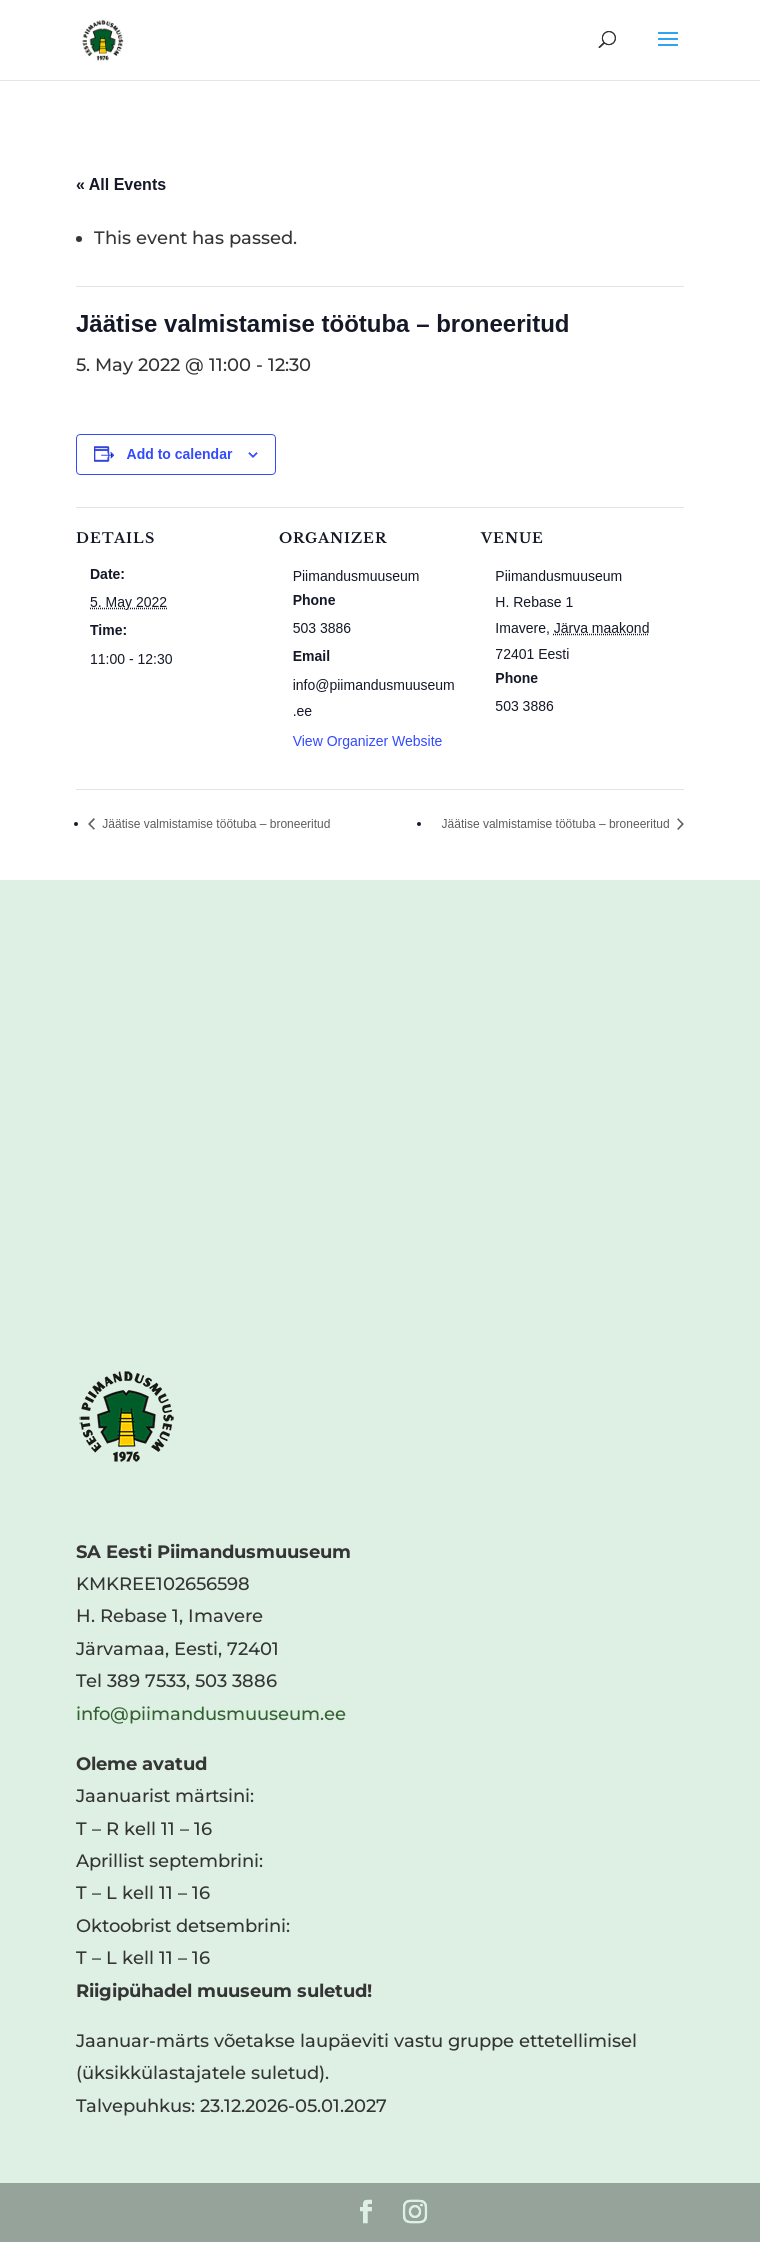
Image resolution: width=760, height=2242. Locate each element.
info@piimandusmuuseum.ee (211, 1714)
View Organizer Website (368, 741)
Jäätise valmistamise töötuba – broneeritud (214, 824)
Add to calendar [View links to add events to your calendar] (180, 454)
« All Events (121, 184)
